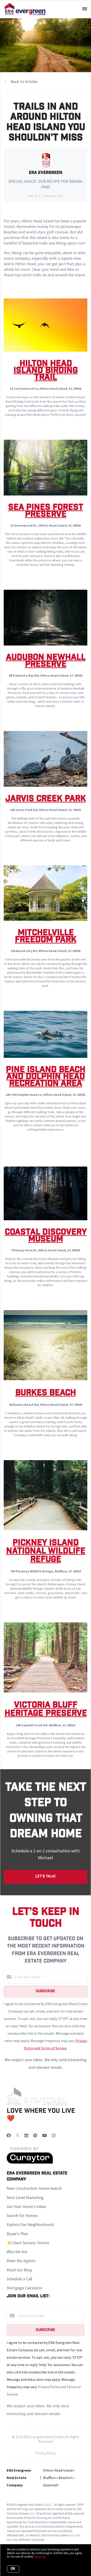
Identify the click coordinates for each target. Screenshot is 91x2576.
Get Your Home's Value (26, 2206)
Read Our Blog (19, 2269)
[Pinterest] (35, 2135)
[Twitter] (17, 2135)
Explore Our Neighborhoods (30, 2224)
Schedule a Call (19, 2278)
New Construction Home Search (34, 2188)
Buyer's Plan (17, 2233)
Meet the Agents (21, 2260)
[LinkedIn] (26, 2135)
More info (40, 2556)
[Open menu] (84, 9)
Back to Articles (24, 81)
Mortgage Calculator (24, 2287)
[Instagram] (54, 2135)
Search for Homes (22, 2215)
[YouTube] (44, 2135)
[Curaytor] (30, 2162)
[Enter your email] (50, 1977)
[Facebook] (9, 2135)
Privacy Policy (45, 2453)
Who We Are (17, 2251)
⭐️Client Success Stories (28, 2242)
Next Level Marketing (25, 2197)
